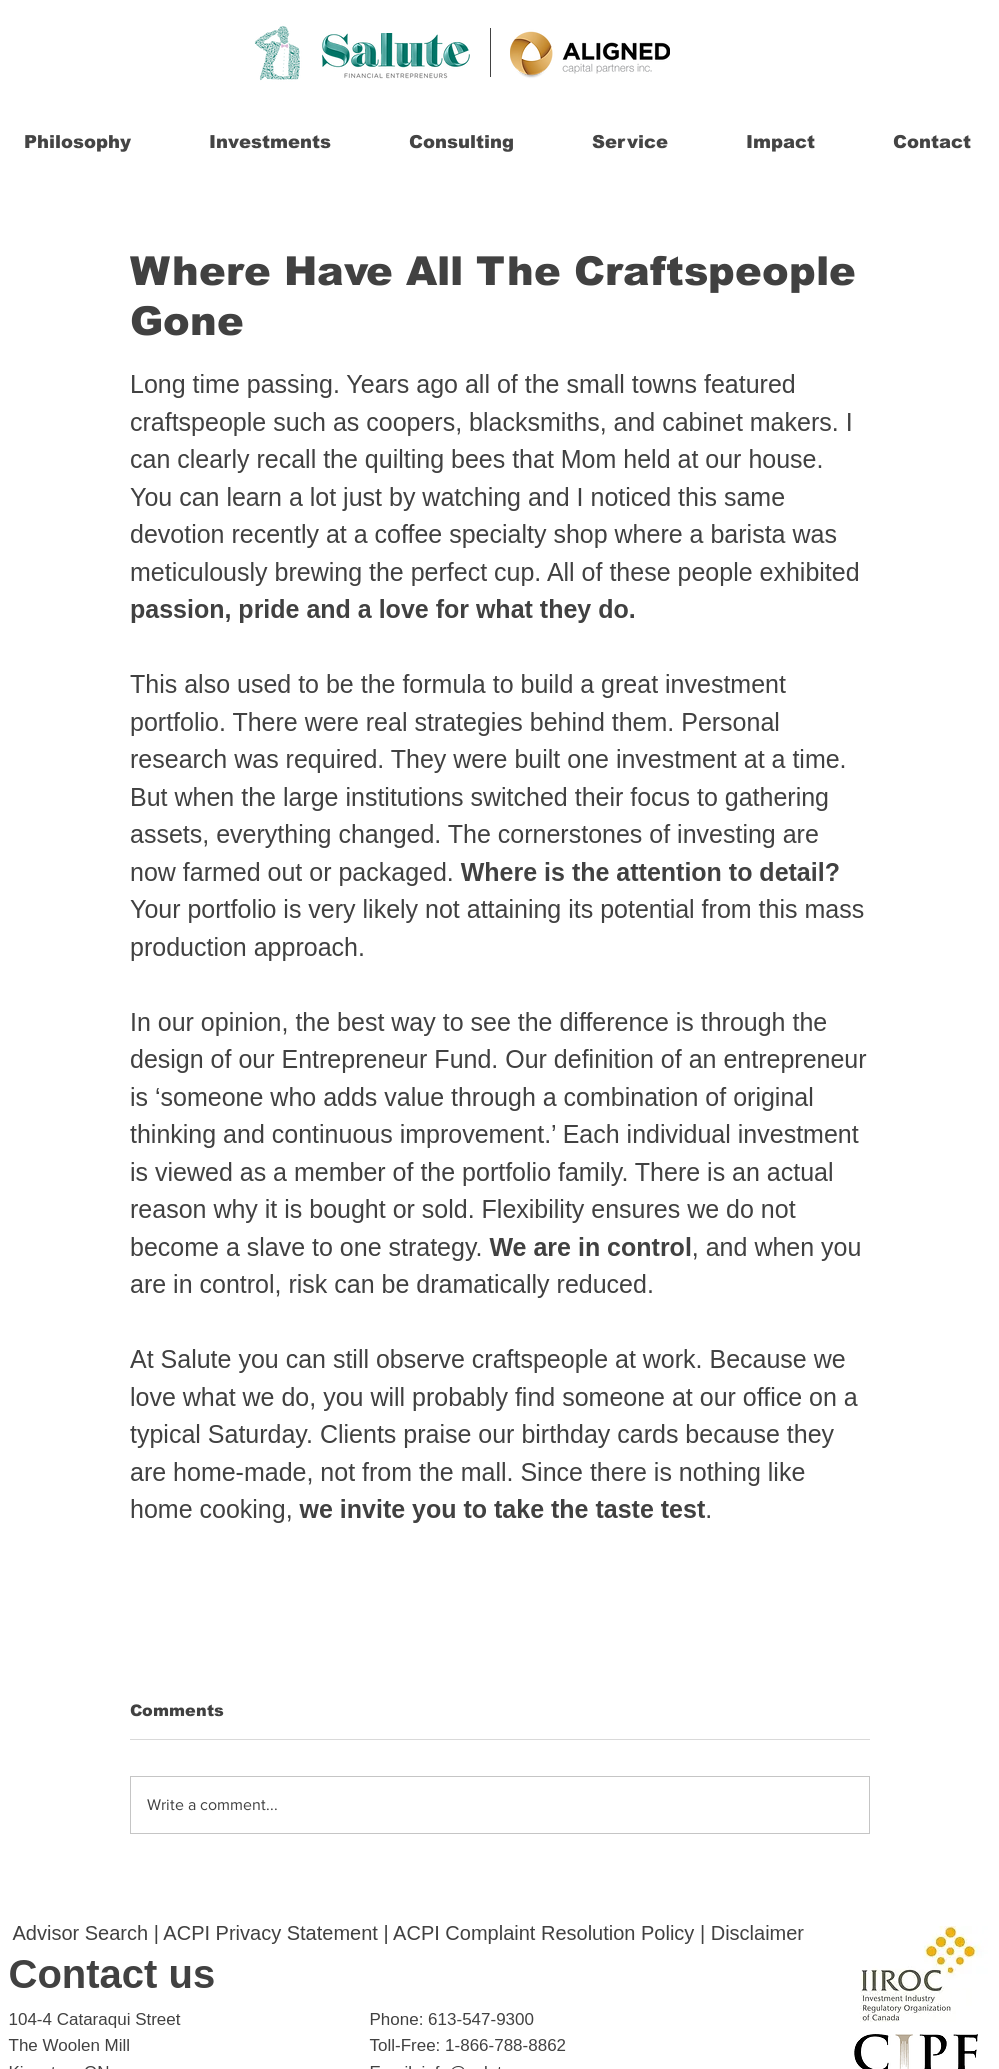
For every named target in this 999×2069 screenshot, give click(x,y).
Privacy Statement (297, 1933)
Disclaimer (757, 1933)
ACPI (186, 1933)
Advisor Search (81, 1933)
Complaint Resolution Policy (569, 1933)
